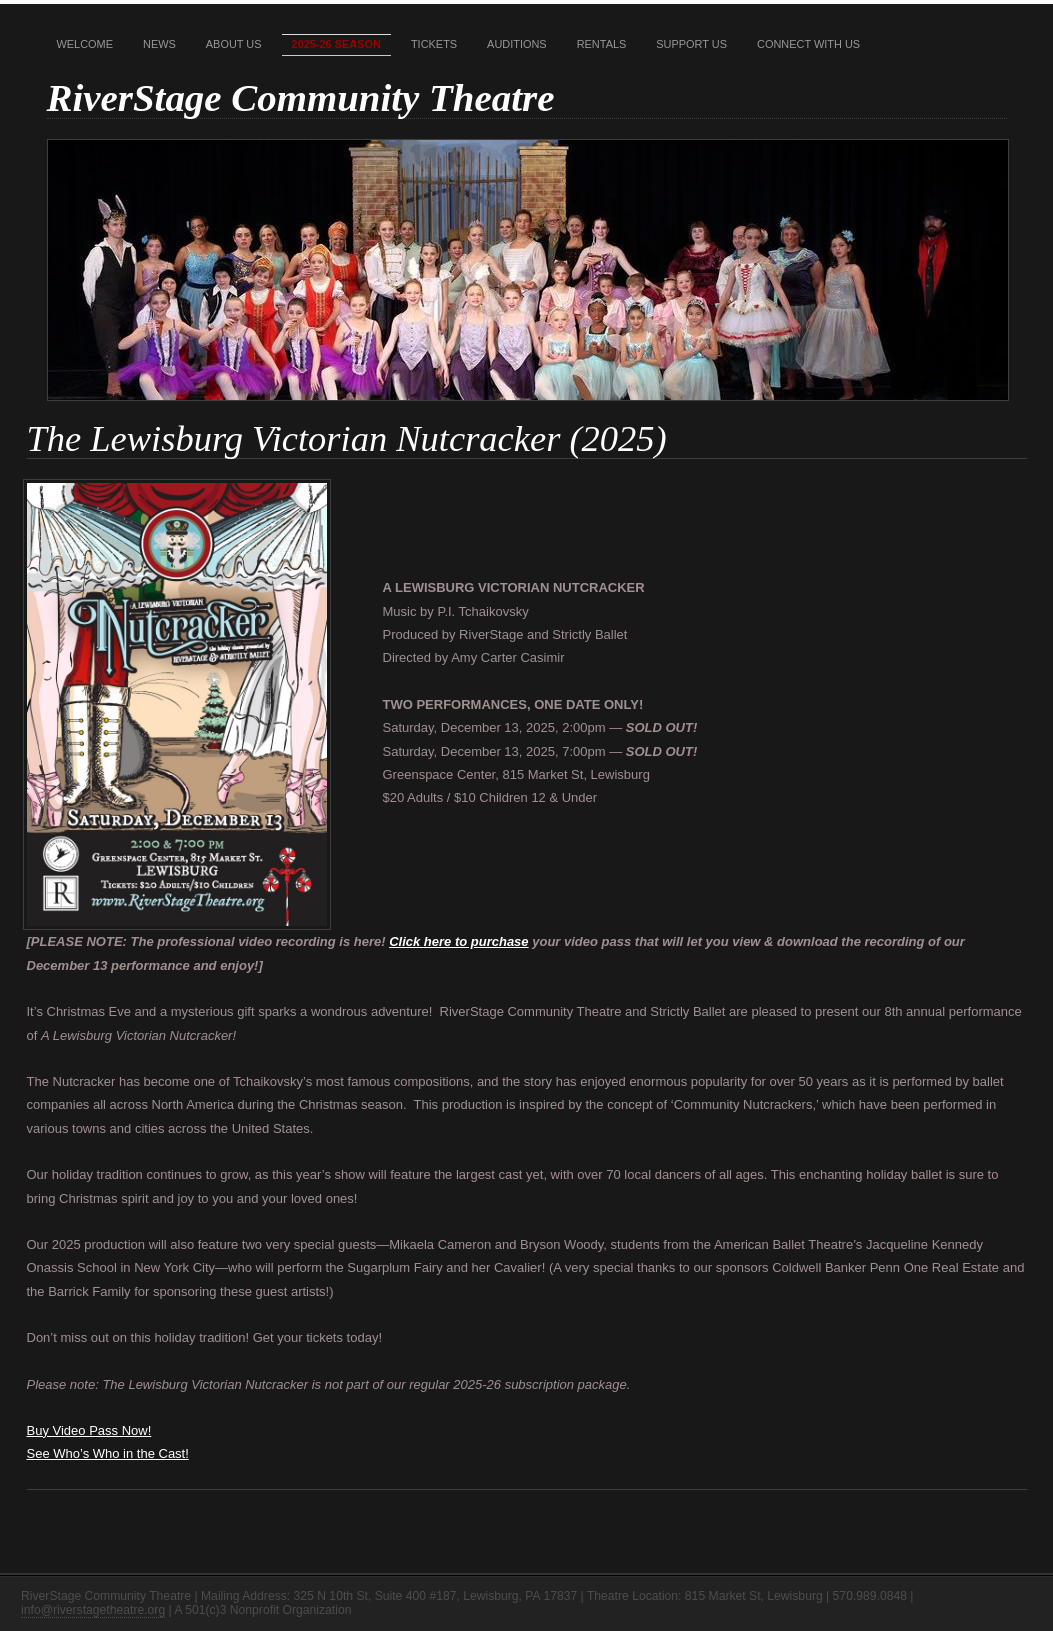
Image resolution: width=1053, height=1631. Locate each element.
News (159, 44)
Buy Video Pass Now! (89, 1430)
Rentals (602, 44)
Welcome (85, 44)
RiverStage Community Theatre (301, 97)
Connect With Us (808, 44)
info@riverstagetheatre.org (93, 1610)
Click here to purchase (458, 941)
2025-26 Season (336, 44)
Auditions (517, 44)
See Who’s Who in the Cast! (108, 1453)
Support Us (691, 44)
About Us (234, 44)
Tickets (434, 44)
